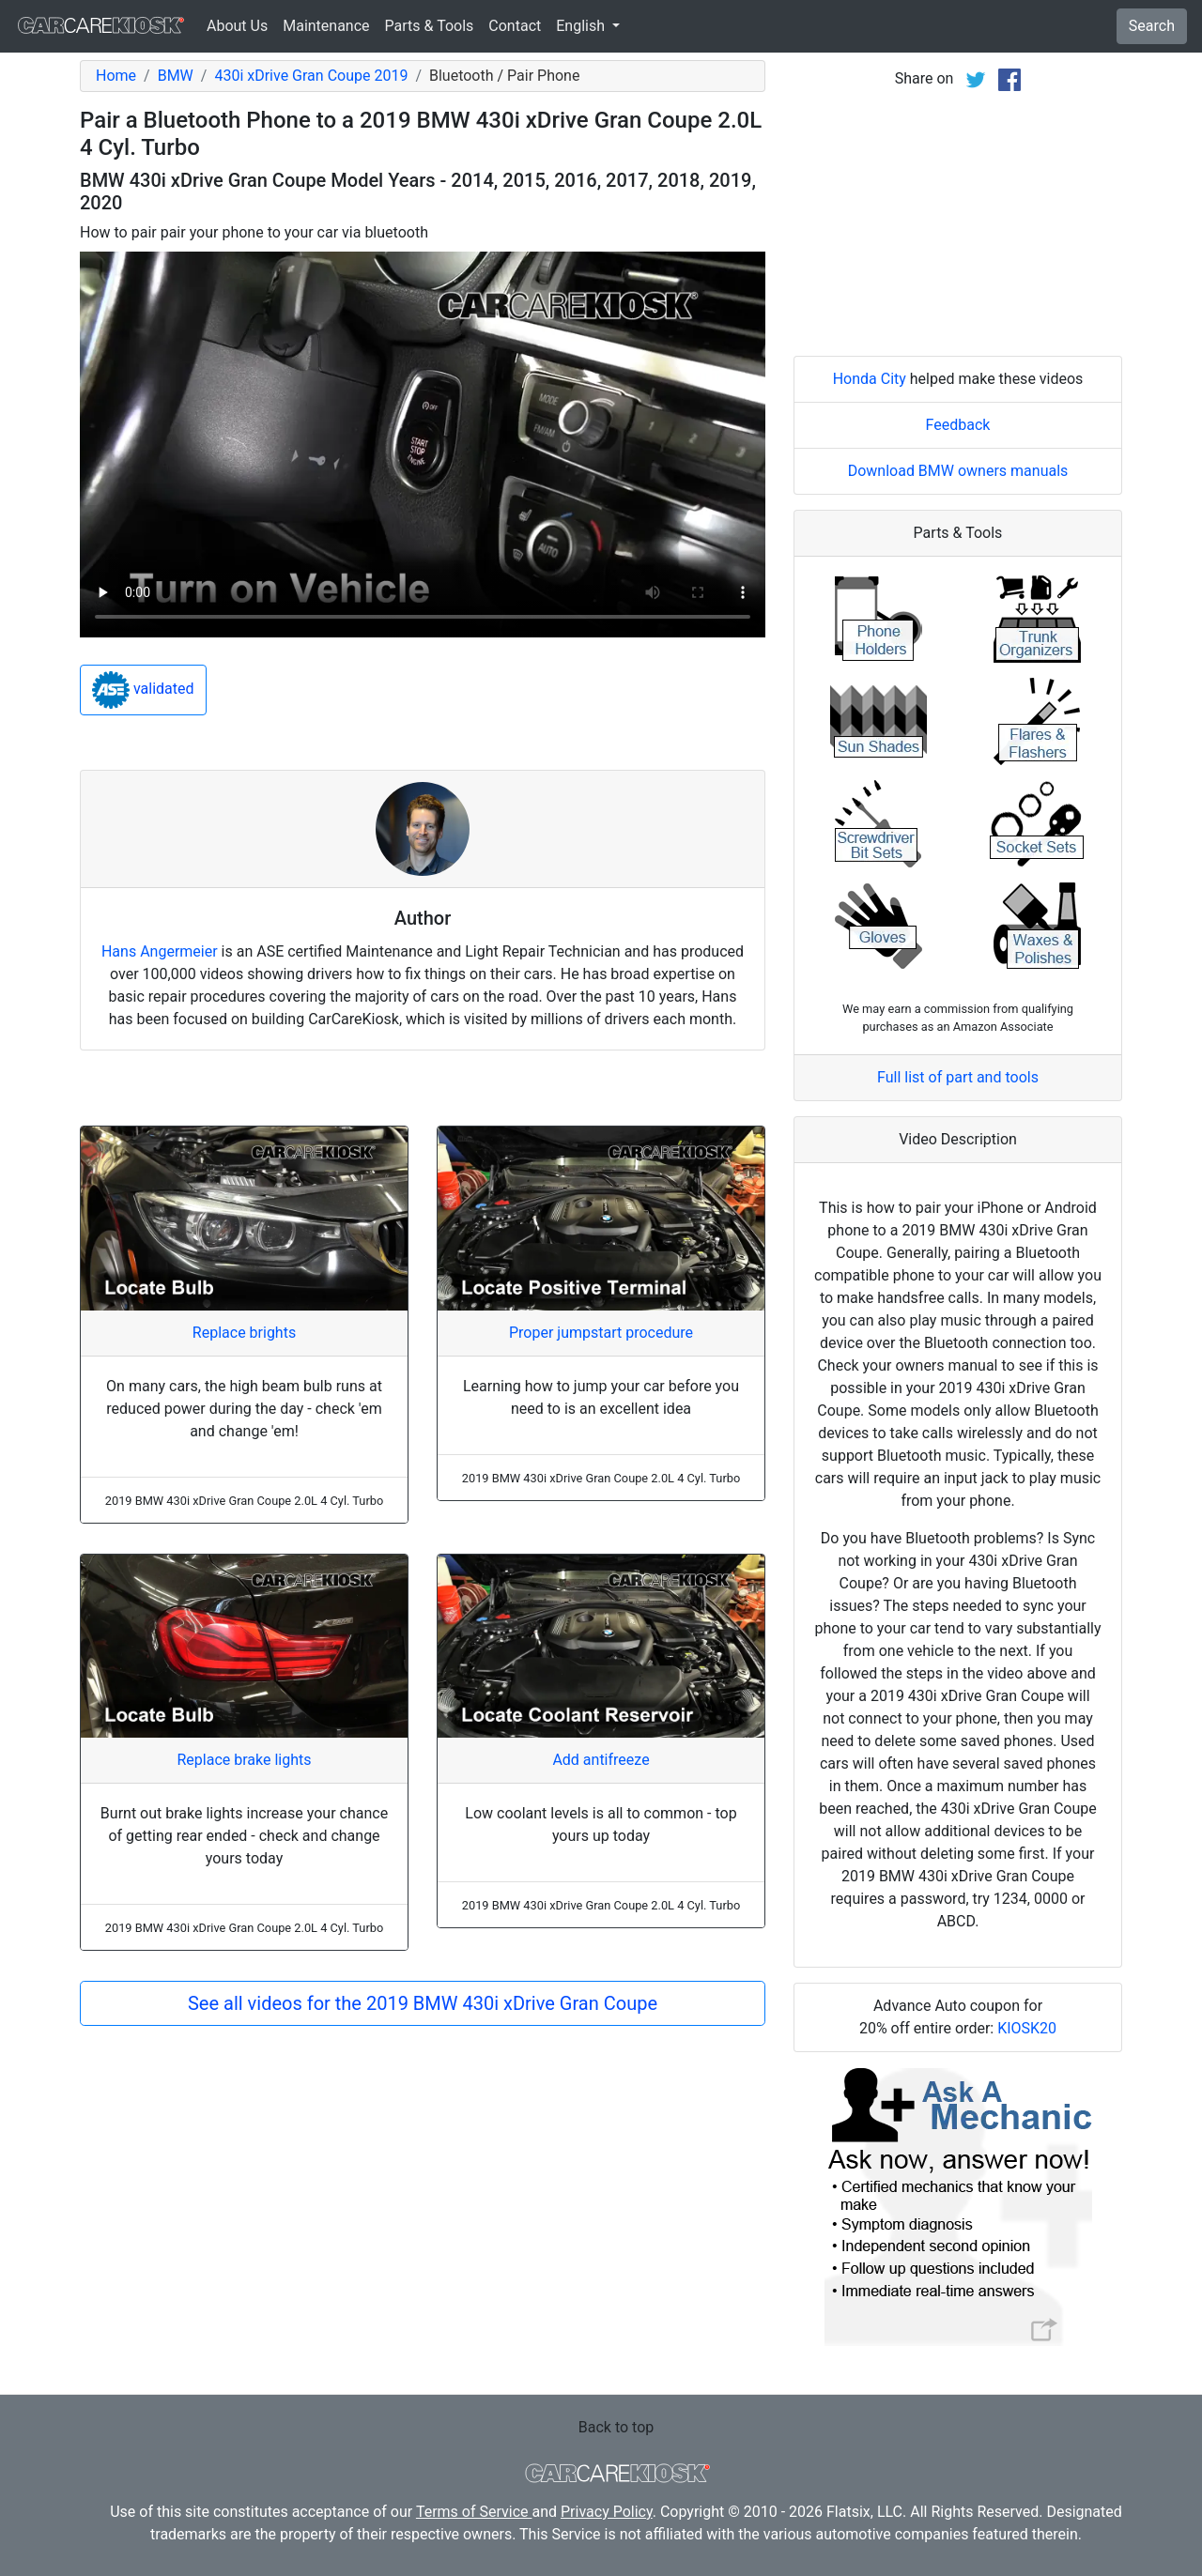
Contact (514, 26)
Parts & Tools (429, 26)
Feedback (958, 425)
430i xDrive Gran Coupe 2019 (311, 75)
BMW (175, 75)
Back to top (616, 2427)
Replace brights (244, 1333)
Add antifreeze (600, 1760)
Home (116, 75)
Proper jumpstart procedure (601, 1333)
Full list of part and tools (958, 1077)
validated (143, 690)
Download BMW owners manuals (958, 471)
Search (1152, 26)
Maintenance (326, 26)
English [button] (582, 26)
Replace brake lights (244, 1760)
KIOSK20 (1026, 2028)
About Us (237, 26)
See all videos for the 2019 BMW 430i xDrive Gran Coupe (422, 2003)
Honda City (869, 379)
